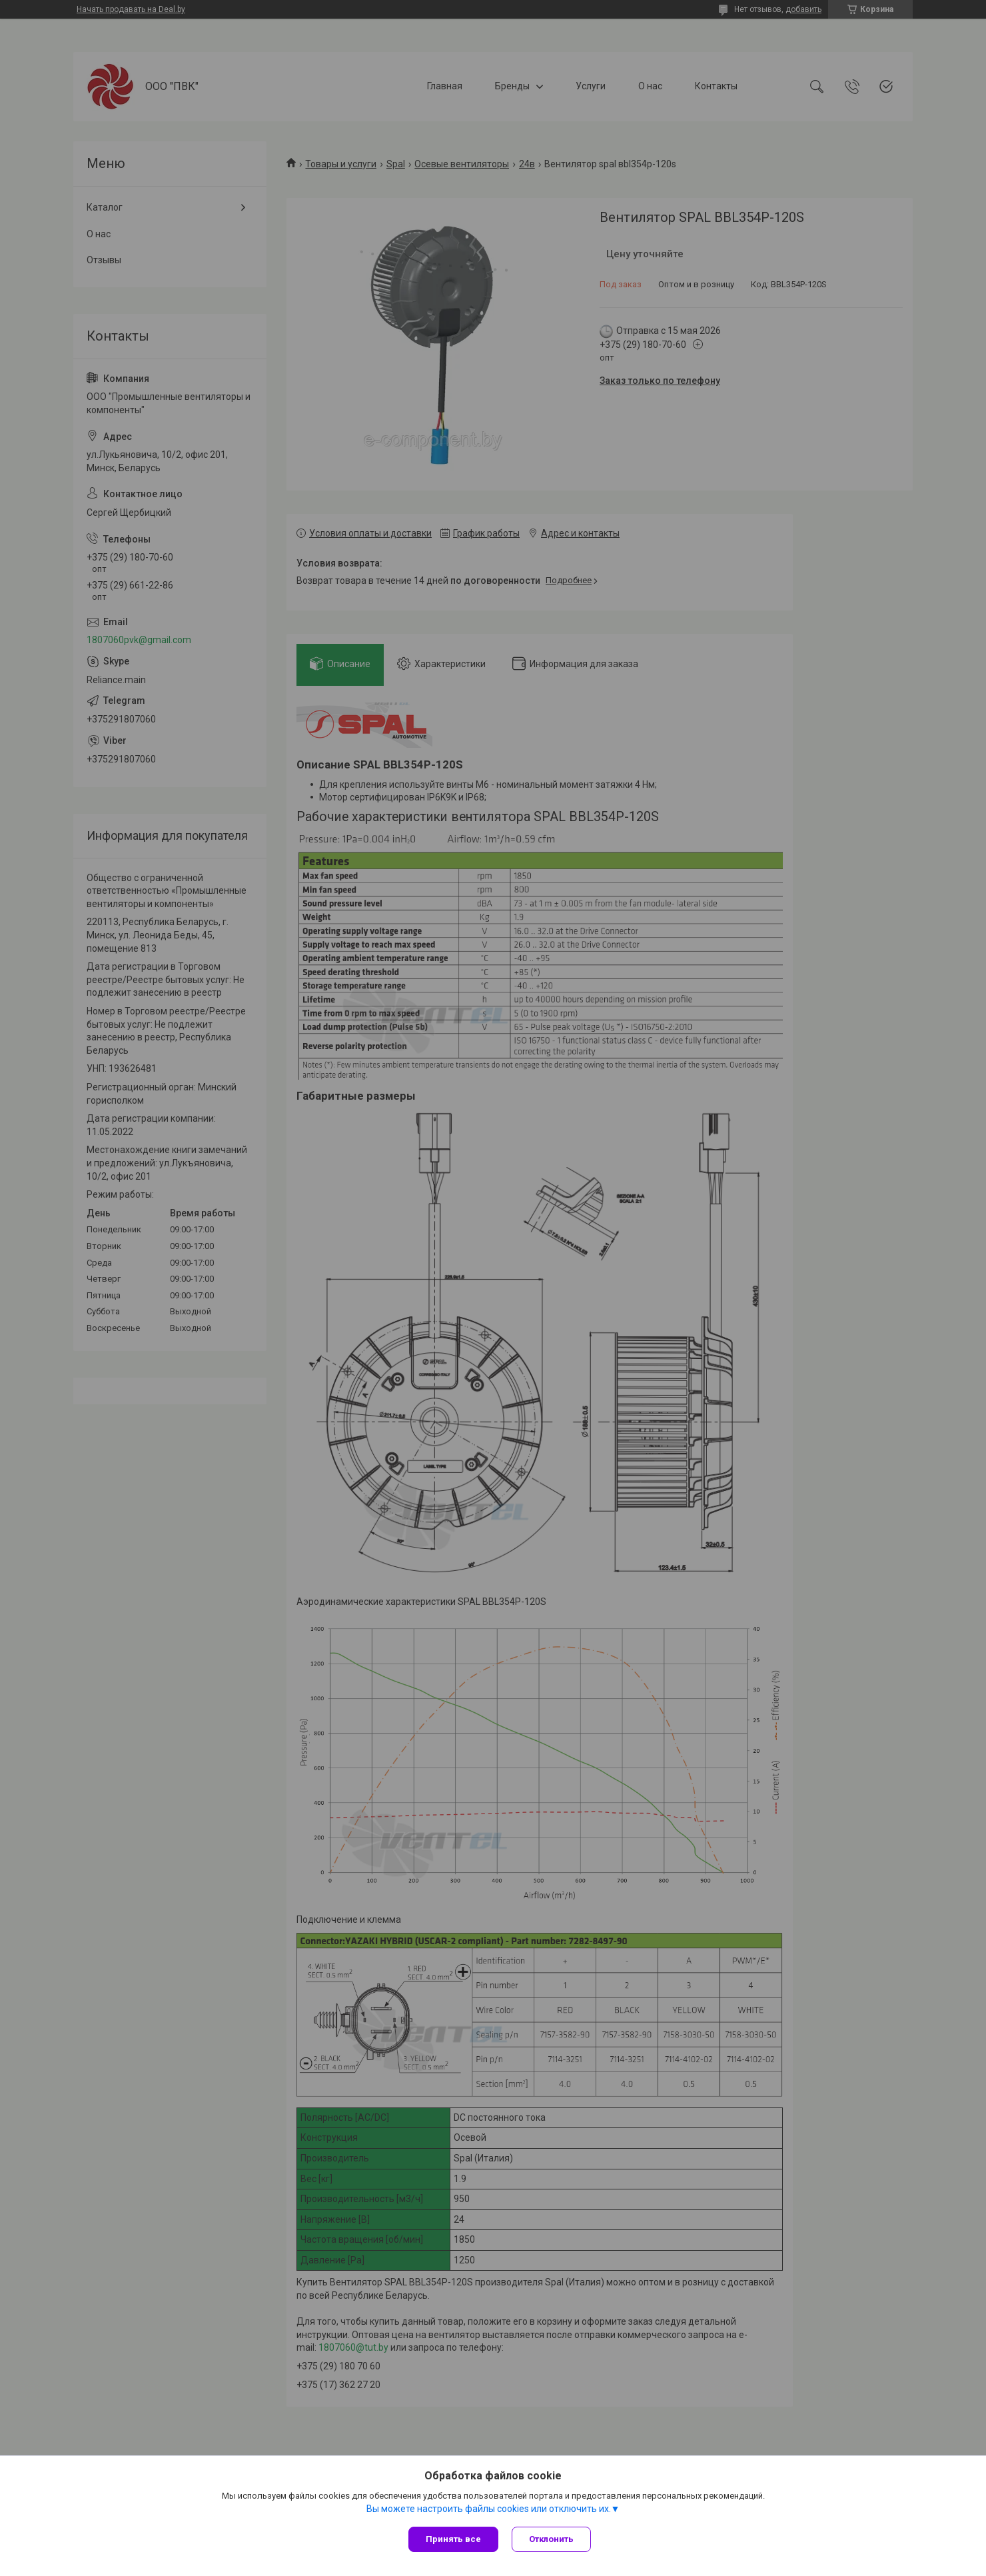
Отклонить (551, 2539)
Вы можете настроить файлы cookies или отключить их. (488, 2508)
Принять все (453, 2539)
